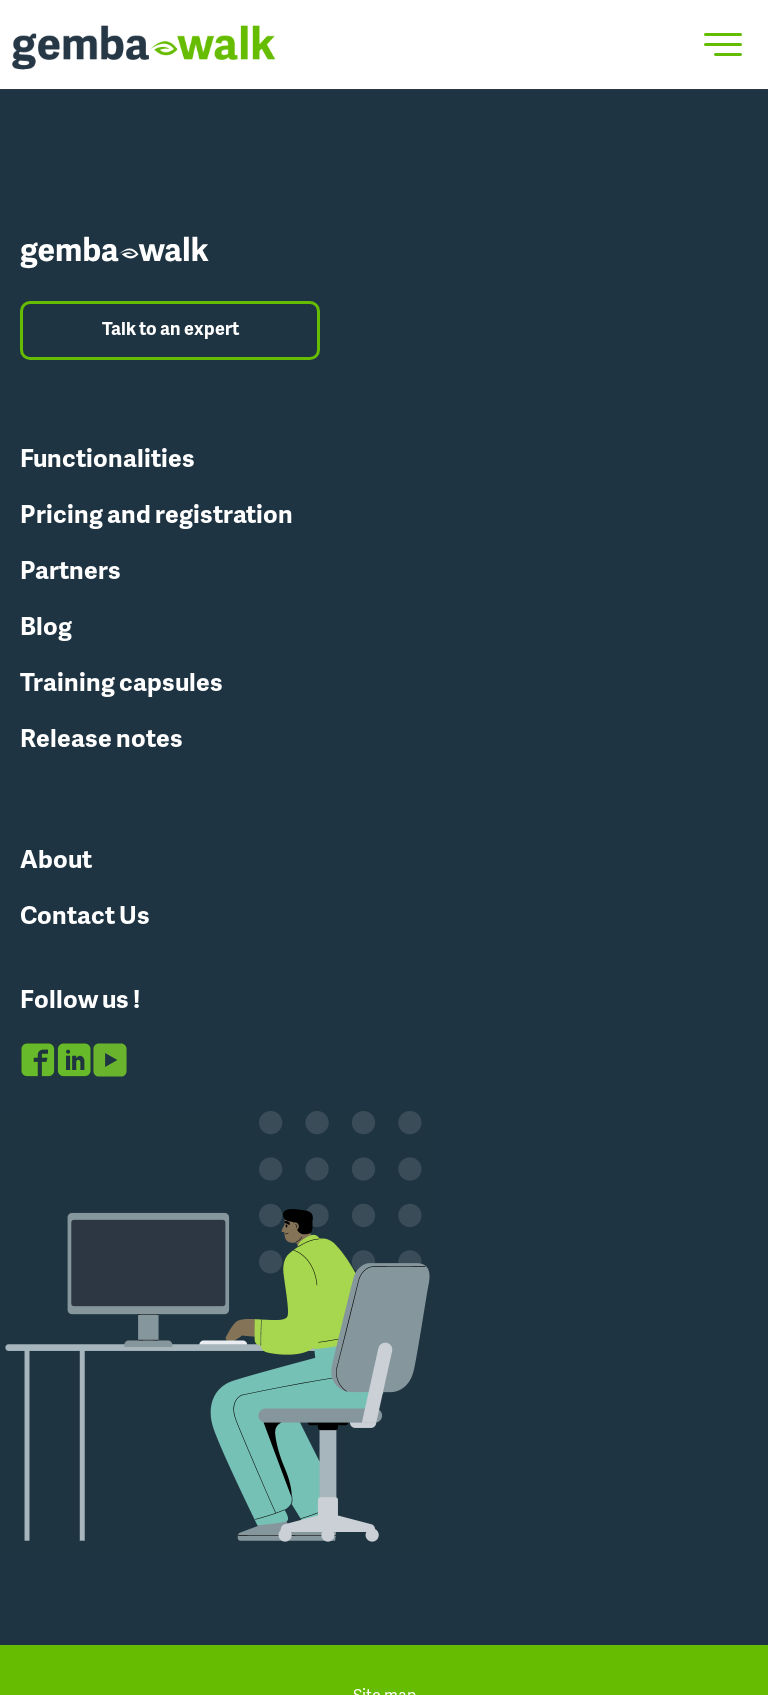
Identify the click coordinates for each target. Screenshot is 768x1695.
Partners (70, 572)
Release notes (101, 740)
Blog (46, 628)
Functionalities (107, 460)
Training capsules (121, 684)
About (56, 861)
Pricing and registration (156, 516)
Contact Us (85, 917)
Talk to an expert (170, 330)
